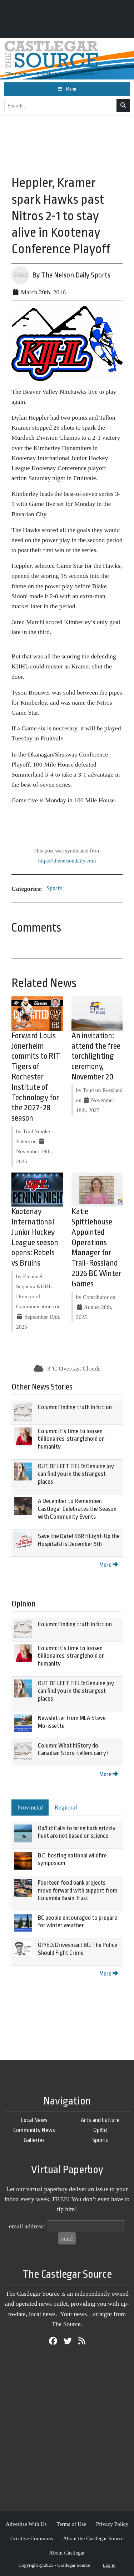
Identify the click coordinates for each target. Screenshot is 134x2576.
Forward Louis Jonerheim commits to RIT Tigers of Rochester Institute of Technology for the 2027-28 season (35, 1077)
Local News (34, 2120)
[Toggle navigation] (67, 89)
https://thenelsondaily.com (67, 860)
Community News (34, 2130)
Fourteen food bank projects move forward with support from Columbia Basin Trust (78, 1890)
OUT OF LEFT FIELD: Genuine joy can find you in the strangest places (76, 1474)
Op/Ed (100, 2130)
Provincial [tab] (30, 1807)
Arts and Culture (100, 2120)
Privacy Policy (112, 2524)
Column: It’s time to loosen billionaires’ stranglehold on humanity (71, 1439)
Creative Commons (31, 2538)
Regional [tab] (65, 1807)
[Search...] (60, 105)
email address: (27, 2226)
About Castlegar (67, 2553)
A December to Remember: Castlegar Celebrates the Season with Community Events (77, 1509)
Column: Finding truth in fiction (75, 1407)
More (108, 1564)
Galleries (34, 2140)
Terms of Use (71, 2524)
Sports (55, 888)
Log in (109, 2565)
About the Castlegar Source (93, 2538)
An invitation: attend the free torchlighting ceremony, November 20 (95, 1056)
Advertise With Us (26, 2524)
